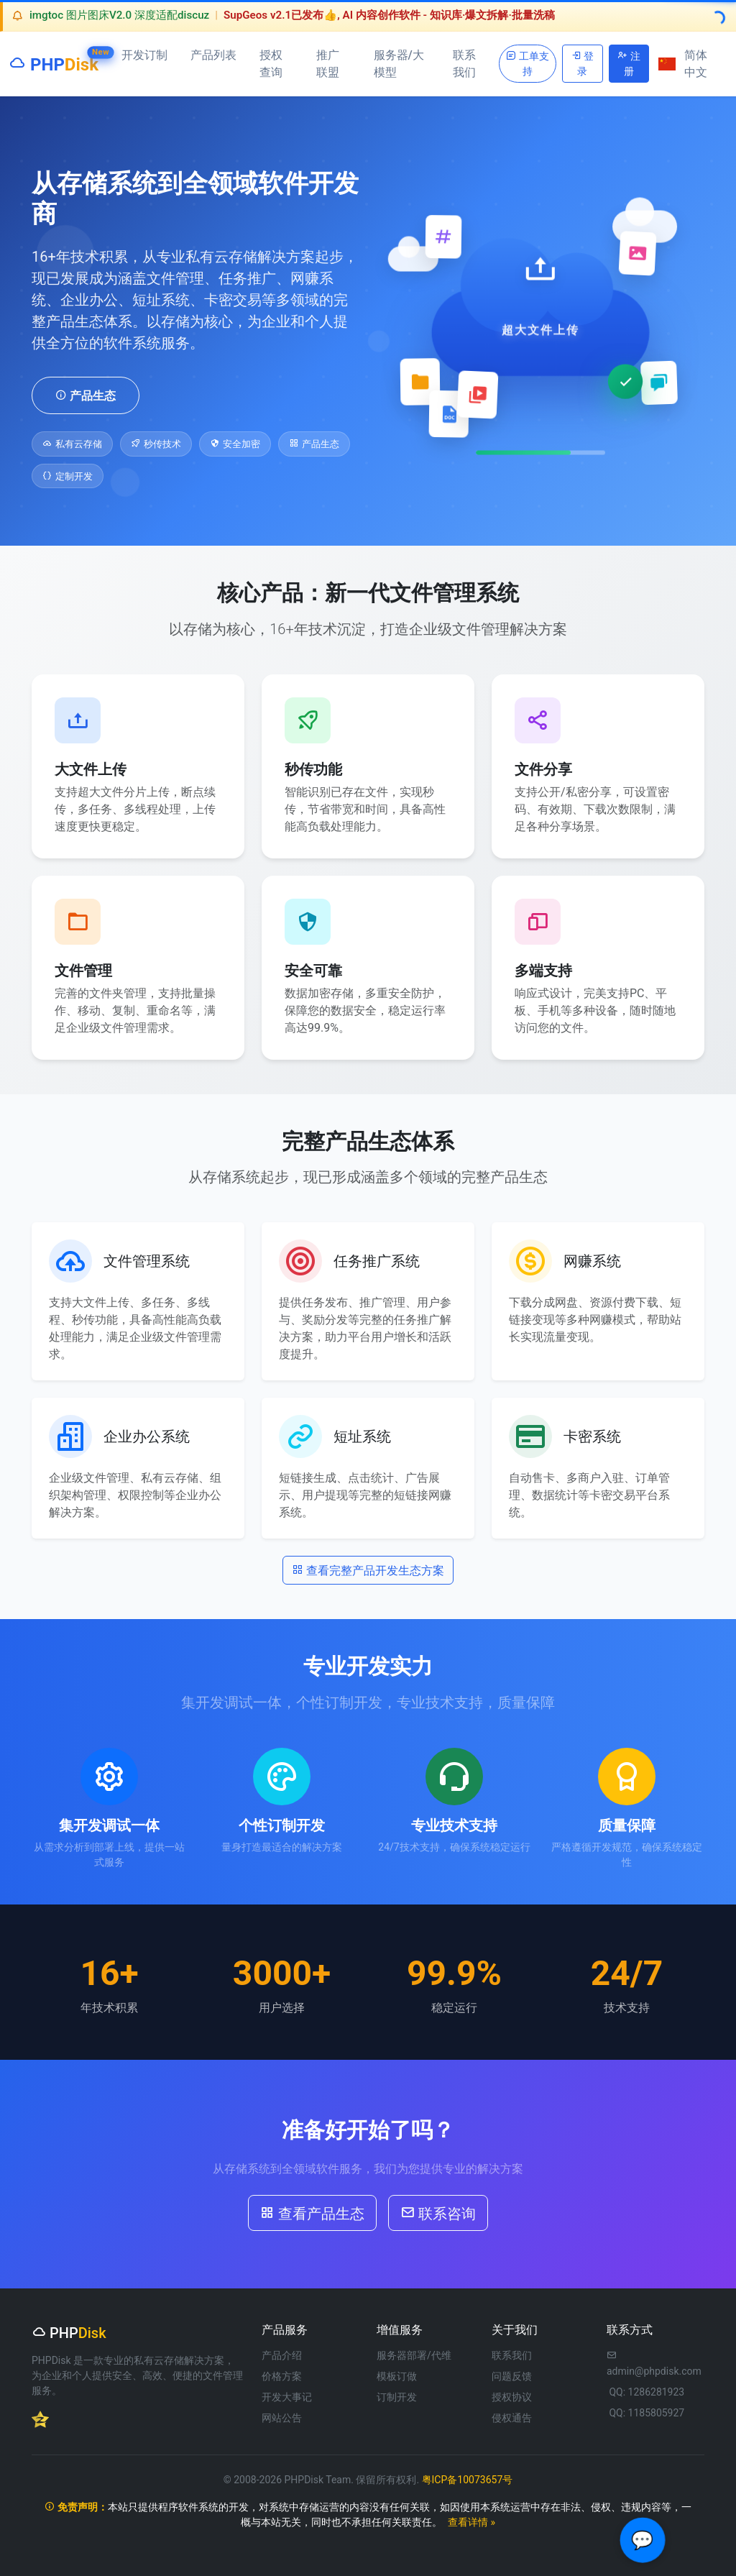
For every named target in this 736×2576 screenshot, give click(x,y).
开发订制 (144, 55)
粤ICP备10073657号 (467, 2479)
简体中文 (682, 63)
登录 (582, 62)
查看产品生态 (312, 2212)
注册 (628, 62)
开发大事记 (287, 2397)
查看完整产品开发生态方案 (368, 1569)
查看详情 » (471, 2522)
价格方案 (282, 2376)
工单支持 (527, 62)
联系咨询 (438, 2212)
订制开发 (397, 2397)
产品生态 (85, 394)
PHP (53, 61)
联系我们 (464, 63)
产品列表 (213, 55)
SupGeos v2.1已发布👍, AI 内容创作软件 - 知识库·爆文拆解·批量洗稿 (389, 15)
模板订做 (397, 2376)
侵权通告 (512, 2418)
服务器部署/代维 (414, 2355)
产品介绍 (282, 2355)
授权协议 (512, 2397)
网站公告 (282, 2418)
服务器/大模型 (399, 63)
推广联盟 (327, 63)
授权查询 (270, 63)
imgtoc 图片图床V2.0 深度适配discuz (119, 15)
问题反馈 (512, 2376)
